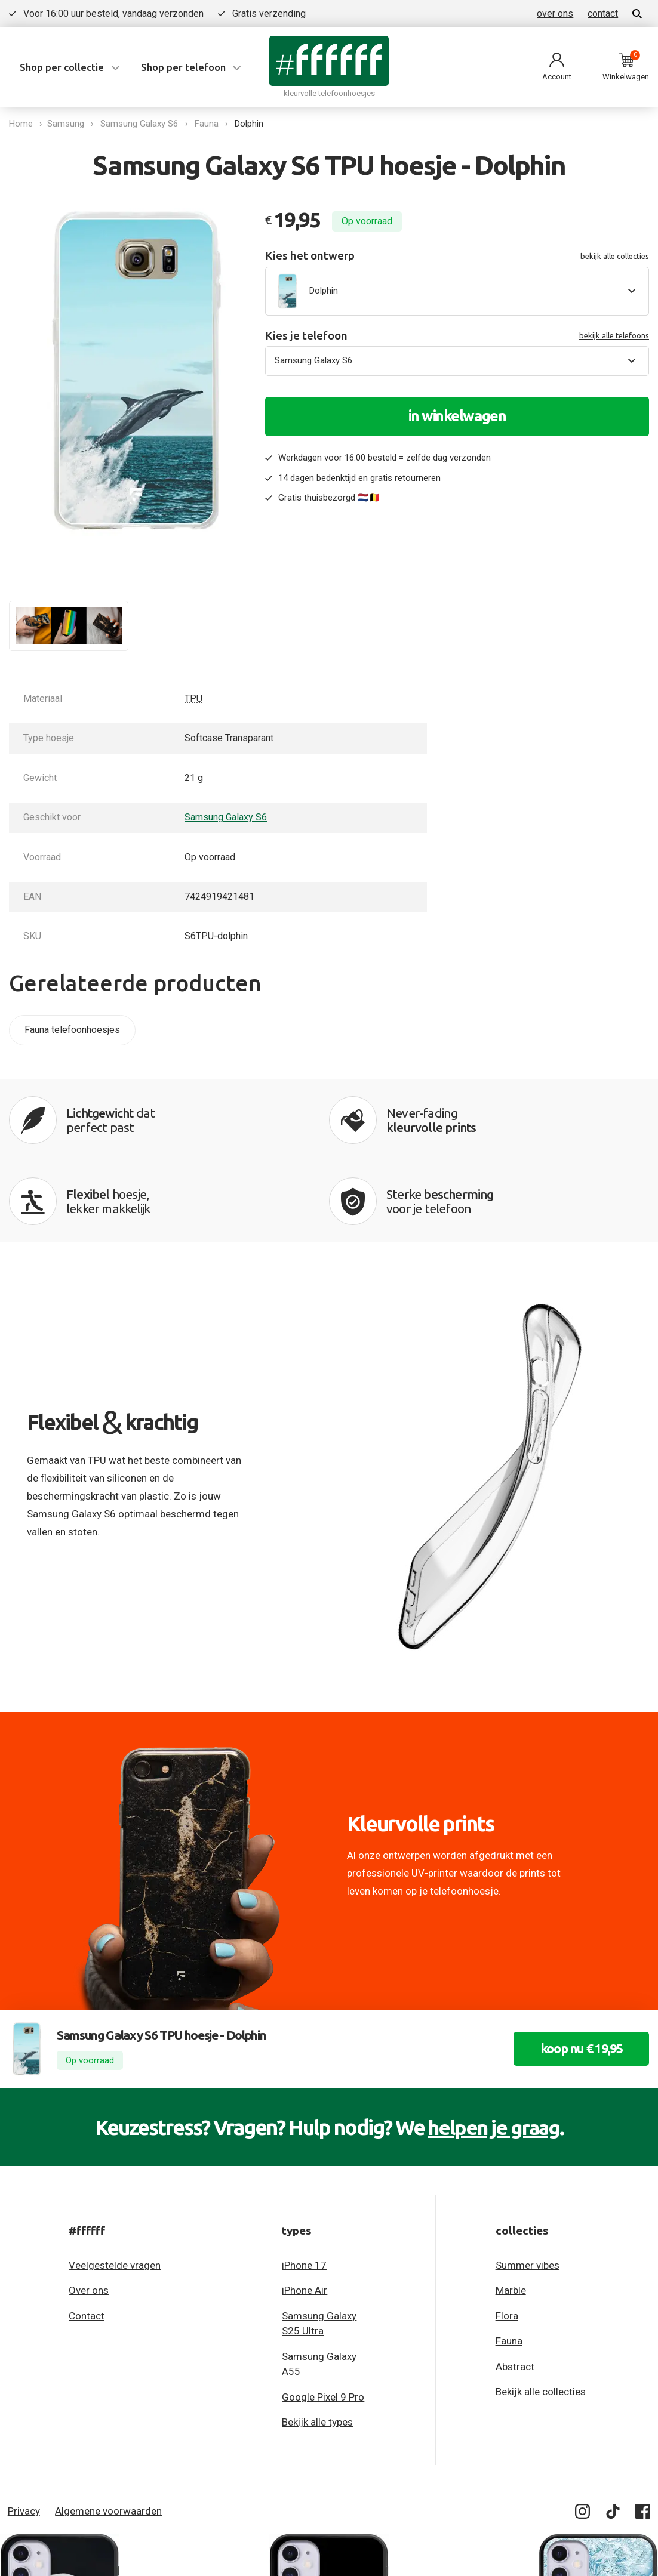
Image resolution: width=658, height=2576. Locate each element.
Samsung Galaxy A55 (319, 2287)
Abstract (515, 2290)
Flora (507, 2239)
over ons (555, 13)
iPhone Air (304, 2213)
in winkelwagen (457, 416)
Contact (86, 2239)
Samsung (68, 123)
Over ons (89, 2213)
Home (21, 123)
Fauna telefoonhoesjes (72, 1029)
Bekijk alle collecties (541, 2315)
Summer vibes (527, 2188)
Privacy (24, 2434)
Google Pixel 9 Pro (323, 2320)
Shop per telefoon (183, 67)
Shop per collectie (62, 67)
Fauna (209, 123)
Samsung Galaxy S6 (141, 123)
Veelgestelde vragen (115, 2188)
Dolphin (251, 123)
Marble (511, 2213)
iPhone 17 (304, 2188)
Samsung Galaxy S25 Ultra (319, 2246)
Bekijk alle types (317, 2345)
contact (603, 13)
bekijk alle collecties (614, 256)
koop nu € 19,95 (576, 1971)
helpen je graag (493, 2050)
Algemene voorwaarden (108, 2434)
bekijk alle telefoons (614, 335)
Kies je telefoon (457, 335)
